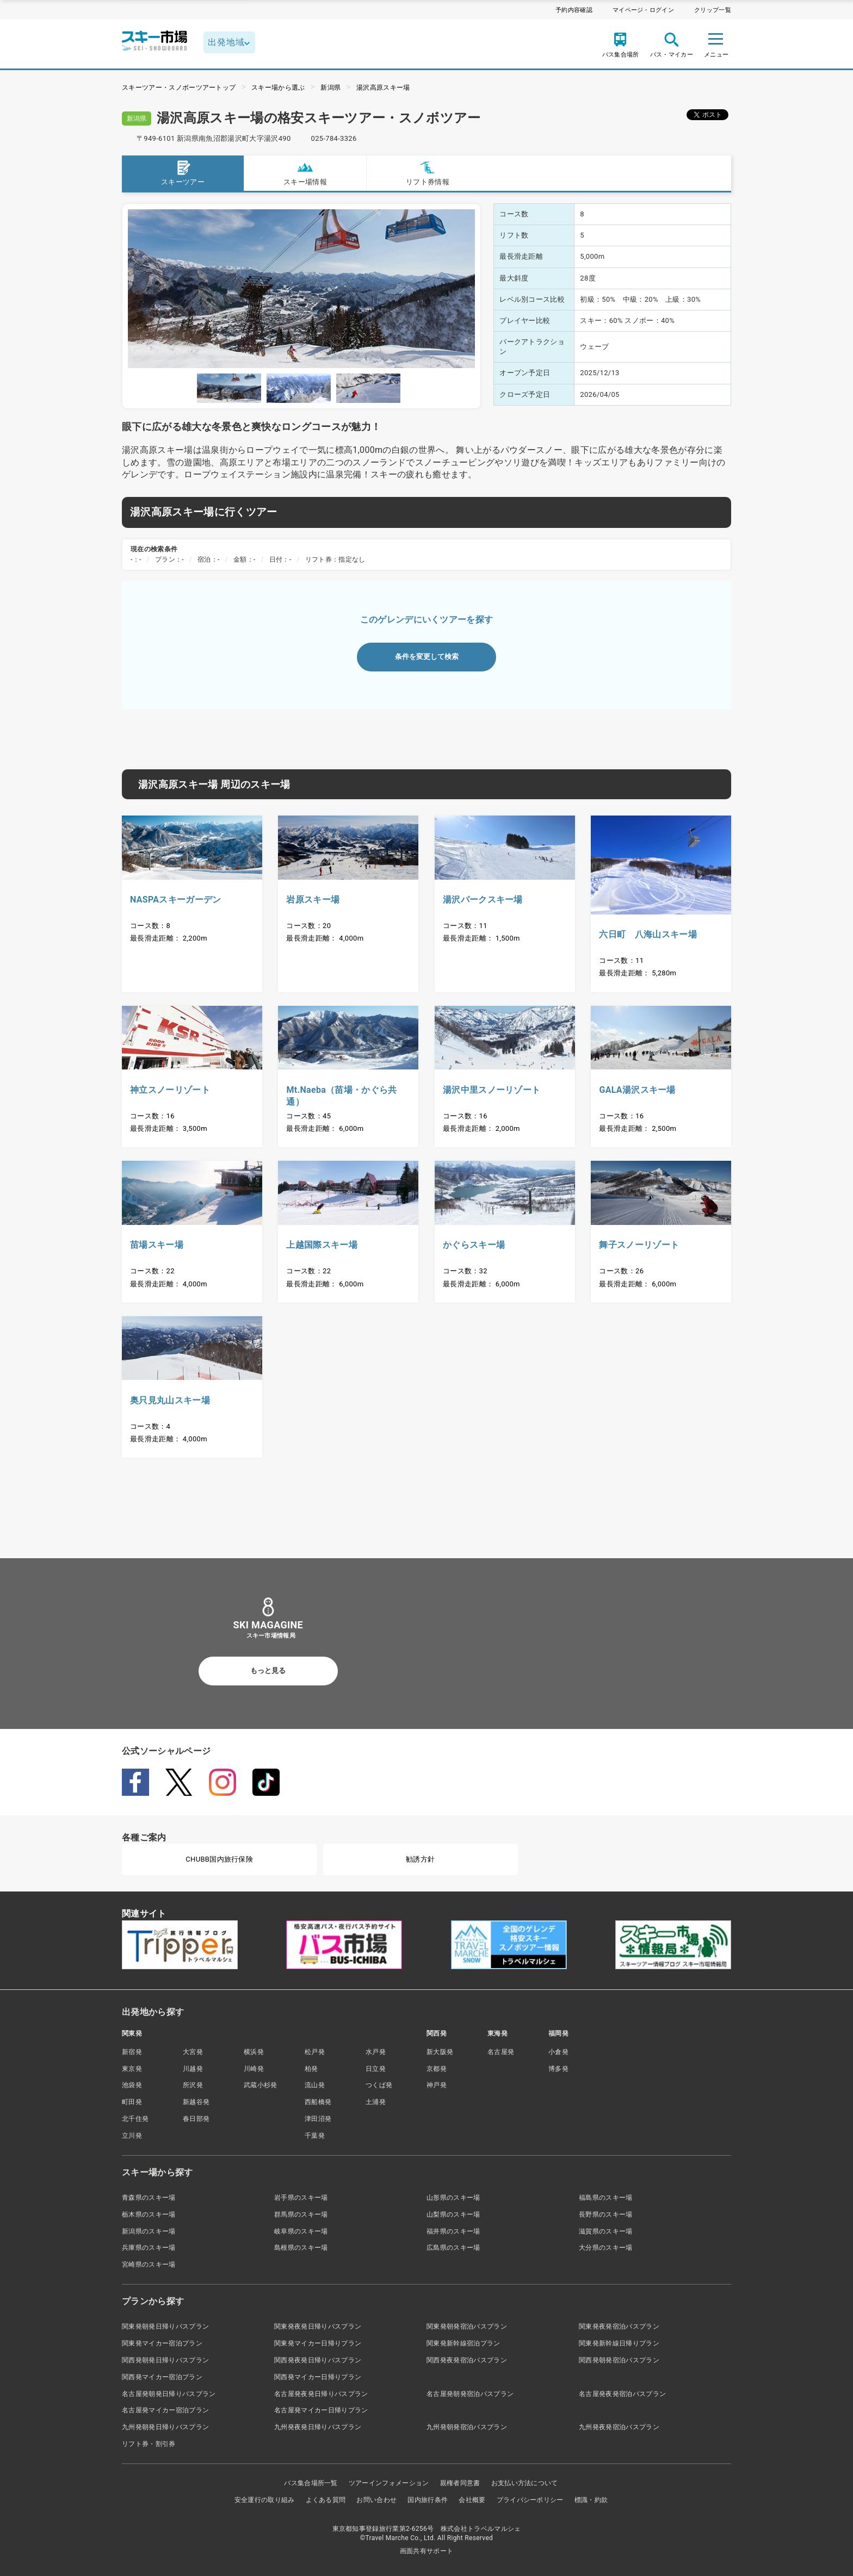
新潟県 (330, 87)
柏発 (311, 2069)
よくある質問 (326, 2500)
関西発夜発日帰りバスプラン (317, 2360)
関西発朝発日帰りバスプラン (165, 2360)
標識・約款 (591, 2500)
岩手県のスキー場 (301, 2197)
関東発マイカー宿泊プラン (162, 2343)
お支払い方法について (524, 2483)
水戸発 (376, 2052)
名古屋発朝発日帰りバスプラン (168, 2394)
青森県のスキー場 (149, 2197)
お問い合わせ (376, 2500)
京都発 (436, 2069)
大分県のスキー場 (606, 2247)
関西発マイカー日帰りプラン (317, 2377)
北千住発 (135, 2119)
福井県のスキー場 (453, 2231)
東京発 (132, 2069)
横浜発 (254, 2052)
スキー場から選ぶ (278, 87)
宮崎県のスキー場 (149, 2264)
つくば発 (379, 2085)
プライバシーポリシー (530, 2500)
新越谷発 (196, 2102)
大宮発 (193, 2052)
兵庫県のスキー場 (149, 2247)
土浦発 (376, 2102)
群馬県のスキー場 (301, 2214)
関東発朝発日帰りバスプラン (165, 2326)
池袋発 (132, 2085)
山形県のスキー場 (453, 2197)
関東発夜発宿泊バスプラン (619, 2326)
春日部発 (196, 2119)
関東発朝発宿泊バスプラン (466, 2326)
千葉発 (315, 2135)
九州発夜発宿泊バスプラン (619, 2427)
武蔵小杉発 (260, 2085)
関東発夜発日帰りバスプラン (317, 2326)
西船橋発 (318, 2102)
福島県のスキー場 (606, 2197)
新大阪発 (439, 2052)
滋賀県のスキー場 (606, 2231)
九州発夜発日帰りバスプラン (317, 2427)
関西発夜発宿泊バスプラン (466, 2360)
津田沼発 (318, 2119)
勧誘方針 (420, 1859)
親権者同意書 (460, 2483)
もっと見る (268, 1670)
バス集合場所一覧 (311, 2483)
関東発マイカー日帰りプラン (317, 2343)
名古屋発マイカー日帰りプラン (321, 2410)
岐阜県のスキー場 (301, 2231)
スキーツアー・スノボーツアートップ (179, 87)
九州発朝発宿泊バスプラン (466, 2427)
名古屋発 (500, 2052)
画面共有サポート (427, 2551)
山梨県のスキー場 (453, 2214)
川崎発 (254, 2069)
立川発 (132, 2135)
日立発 (376, 2069)
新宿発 (132, 2052)
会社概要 (472, 2500)
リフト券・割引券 (149, 2444)
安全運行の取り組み (264, 2500)
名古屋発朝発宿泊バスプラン (470, 2394)
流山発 (315, 2085)
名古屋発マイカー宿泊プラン (165, 2410)
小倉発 (558, 2052)
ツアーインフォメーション (389, 2483)
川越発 (193, 2069)
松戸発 (315, 2052)
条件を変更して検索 (427, 656)
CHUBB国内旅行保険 (219, 1859)
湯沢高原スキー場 (383, 87)
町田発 (132, 2102)
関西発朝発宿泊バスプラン (619, 2360)
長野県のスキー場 (606, 2214)
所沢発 (193, 2085)
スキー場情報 (305, 172)
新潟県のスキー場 (149, 2231)
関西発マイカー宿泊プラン (162, 2377)
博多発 (558, 2069)
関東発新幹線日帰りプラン (619, 2343)
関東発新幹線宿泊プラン (463, 2343)
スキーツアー (183, 172)
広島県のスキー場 (453, 2247)
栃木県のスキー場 (149, 2214)
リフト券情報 (427, 172)
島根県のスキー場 (301, 2247)
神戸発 (436, 2085)
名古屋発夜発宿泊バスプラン (622, 2394)
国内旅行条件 (427, 2500)
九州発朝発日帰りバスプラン (165, 2427)
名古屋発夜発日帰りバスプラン (321, 2394)
